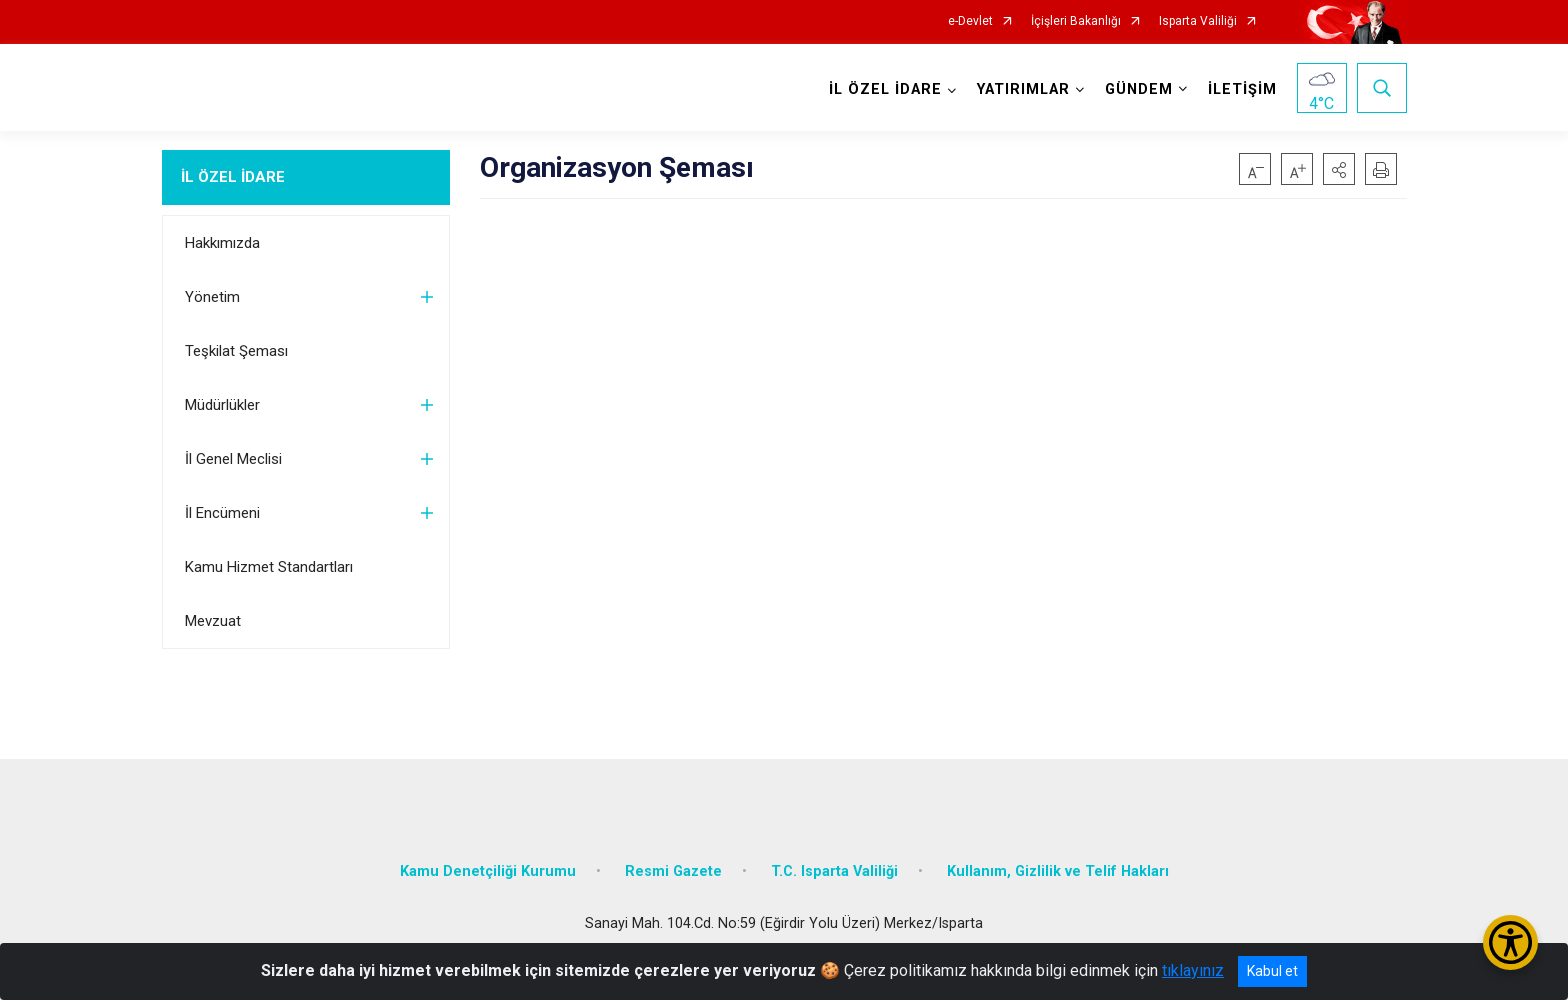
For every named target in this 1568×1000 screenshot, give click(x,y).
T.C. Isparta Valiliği (834, 871)
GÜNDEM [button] (1139, 89)
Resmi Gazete (673, 871)
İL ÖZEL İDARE (233, 177)
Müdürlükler (222, 405)
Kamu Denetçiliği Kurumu (488, 871)
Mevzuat (213, 621)
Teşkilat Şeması (236, 351)
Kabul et (1272, 971)
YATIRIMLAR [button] (1023, 89)
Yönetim (212, 297)
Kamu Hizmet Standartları (269, 567)
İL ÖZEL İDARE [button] (885, 89)
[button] (1339, 169)
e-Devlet (970, 21)
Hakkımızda (222, 243)
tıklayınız (1193, 970)
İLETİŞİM (1242, 89)
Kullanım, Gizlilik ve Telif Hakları (1058, 871)
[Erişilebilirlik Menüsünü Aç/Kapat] (1510, 942)
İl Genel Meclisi (233, 459)
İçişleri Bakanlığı (1076, 21)
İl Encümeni (222, 513)
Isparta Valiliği (1198, 21)
